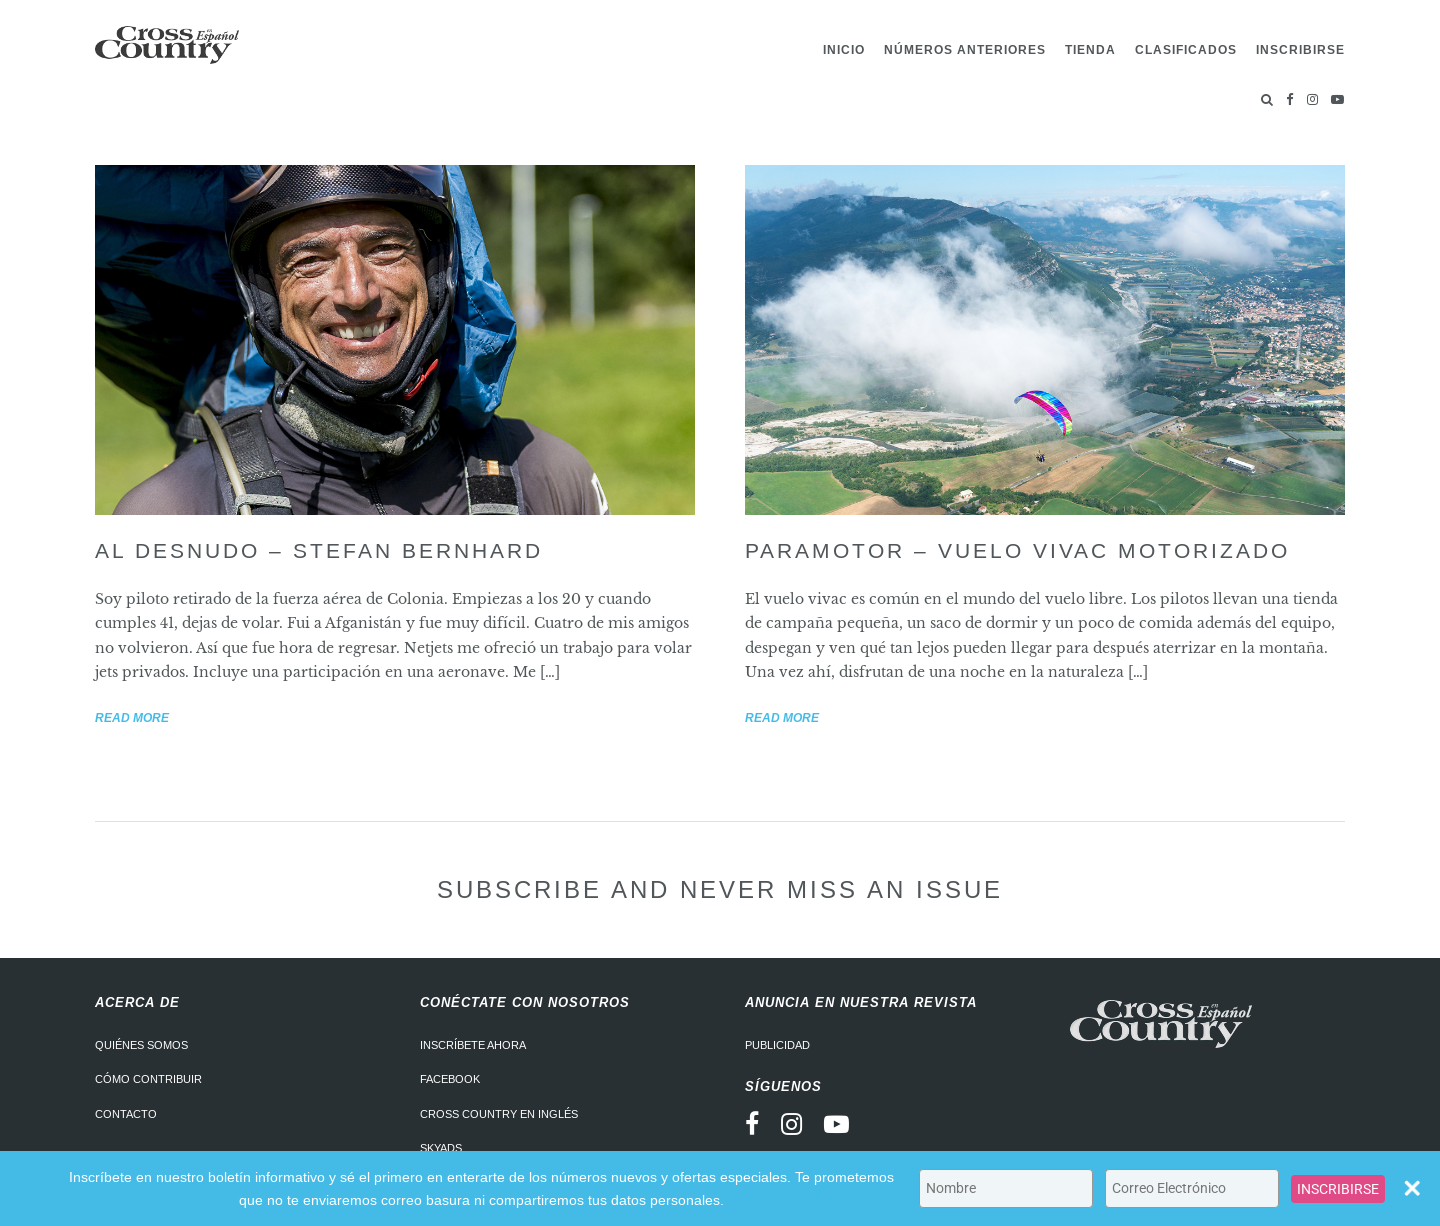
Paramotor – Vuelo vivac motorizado (1017, 550)
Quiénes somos (141, 1045)
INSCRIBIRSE (1338, 1189)
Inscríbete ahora (473, 1045)
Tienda (1090, 50)
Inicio (844, 50)
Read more (132, 718)
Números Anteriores (965, 50)
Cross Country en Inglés (499, 1114)
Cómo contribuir (148, 1079)
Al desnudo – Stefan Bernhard (319, 550)
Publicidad (777, 1045)
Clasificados (1186, 50)
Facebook (450, 1079)
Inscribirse (1300, 50)
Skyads (441, 1148)
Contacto (126, 1114)
